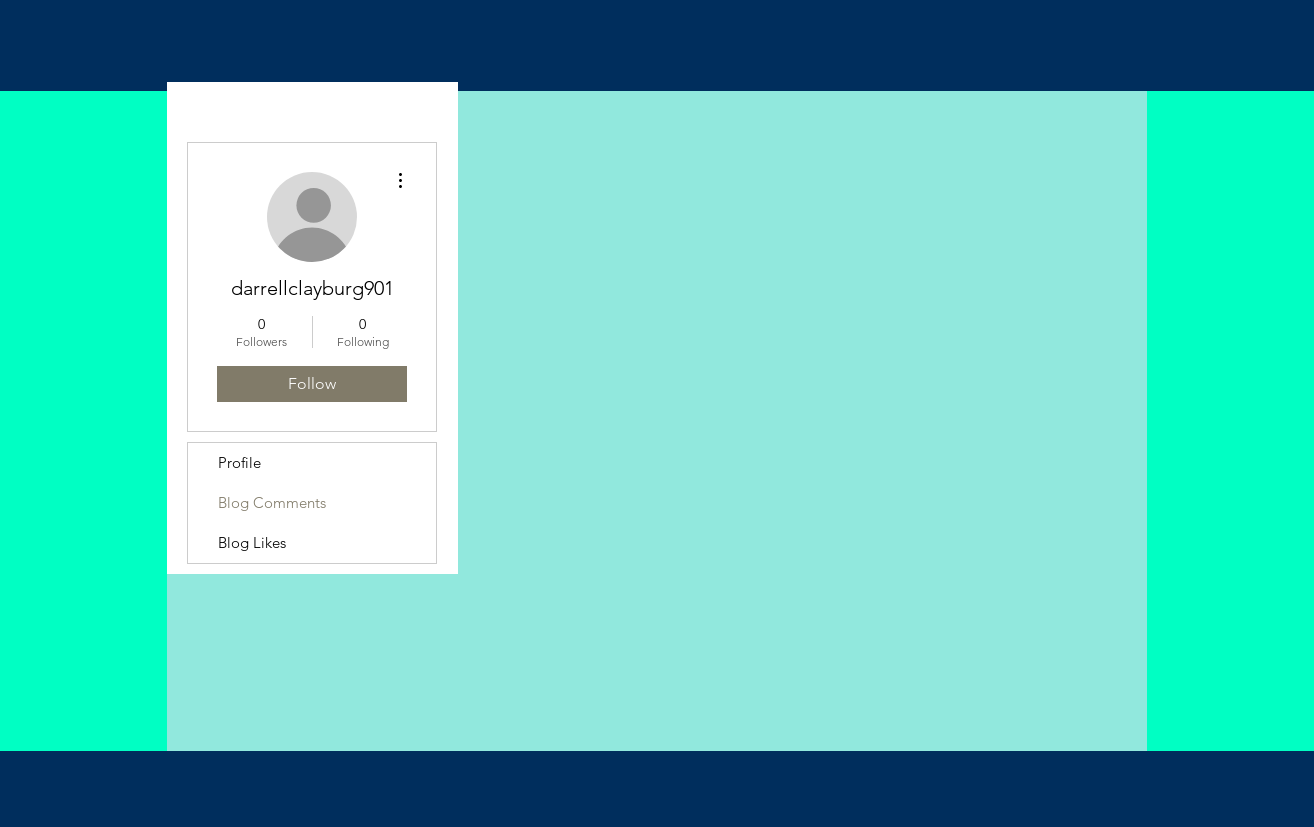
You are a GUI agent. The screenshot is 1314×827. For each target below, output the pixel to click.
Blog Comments (272, 502)
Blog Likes (252, 542)
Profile (239, 462)
